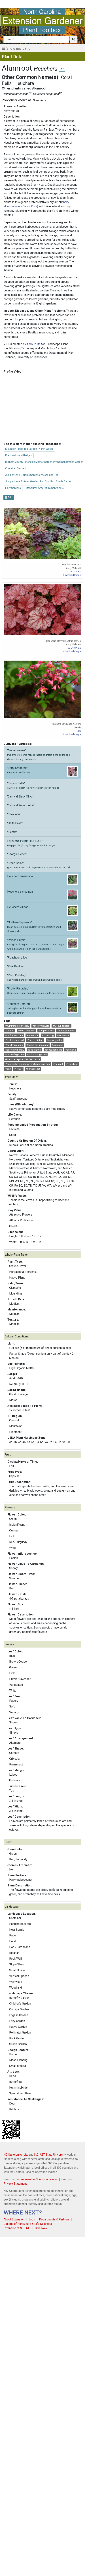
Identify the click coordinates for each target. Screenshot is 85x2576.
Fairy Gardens (13, 488)
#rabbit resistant (14, 1035)
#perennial (70, 1049)
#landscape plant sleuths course (22, 1059)
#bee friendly (34, 1049)
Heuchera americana (42, 879)
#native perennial (66, 1030)
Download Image (72, 575)
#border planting (14, 1045)
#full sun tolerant (61, 1025)
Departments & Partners (54, 2219)
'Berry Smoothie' (42, 771)
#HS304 (18, 1068)
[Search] (36, 39)
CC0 (79, 731)
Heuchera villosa (42, 910)
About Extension (14, 2219)
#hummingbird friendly (17, 1025)
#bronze (9, 1030)
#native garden (54, 1040)
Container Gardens (16, 468)
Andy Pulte (34, 344)
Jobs (31, 2219)
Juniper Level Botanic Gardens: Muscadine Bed (31, 474)
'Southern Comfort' (42, 1008)
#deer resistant (35, 1040)
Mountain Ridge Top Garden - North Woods (29, 448)
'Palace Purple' (42, 944)
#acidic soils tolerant (37, 1045)
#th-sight (58, 1064)
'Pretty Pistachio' (42, 991)
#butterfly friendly (14, 1049)
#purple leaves (46, 1030)
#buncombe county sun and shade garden (27, 1064)
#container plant (53, 1049)
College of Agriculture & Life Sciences (28, 2224)
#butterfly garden (14, 1054)
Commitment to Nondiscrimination (37, 2179)
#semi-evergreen (26, 1030)
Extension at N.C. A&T (17, 2228)
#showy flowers (40, 1025)
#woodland (72, 1064)
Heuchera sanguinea (42, 895)
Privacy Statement (15, 2183)
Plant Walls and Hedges (18, 455)
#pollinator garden (37, 1054)
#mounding (48, 1035)
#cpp (8, 1068)
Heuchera (24, 83)
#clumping (57, 1045)
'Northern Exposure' (42, 926)
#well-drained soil (14, 1040)
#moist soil (32, 1035)
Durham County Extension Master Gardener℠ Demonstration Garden (44, 461)
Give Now (41, 2228)
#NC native (63, 1035)
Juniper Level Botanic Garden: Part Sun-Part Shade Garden (38, 481)
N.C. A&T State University (50, 2154)
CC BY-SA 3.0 (74, 571)
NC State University (16, 2154)
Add (8, 497)
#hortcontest (33, 1068)
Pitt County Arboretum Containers (44, 488)
